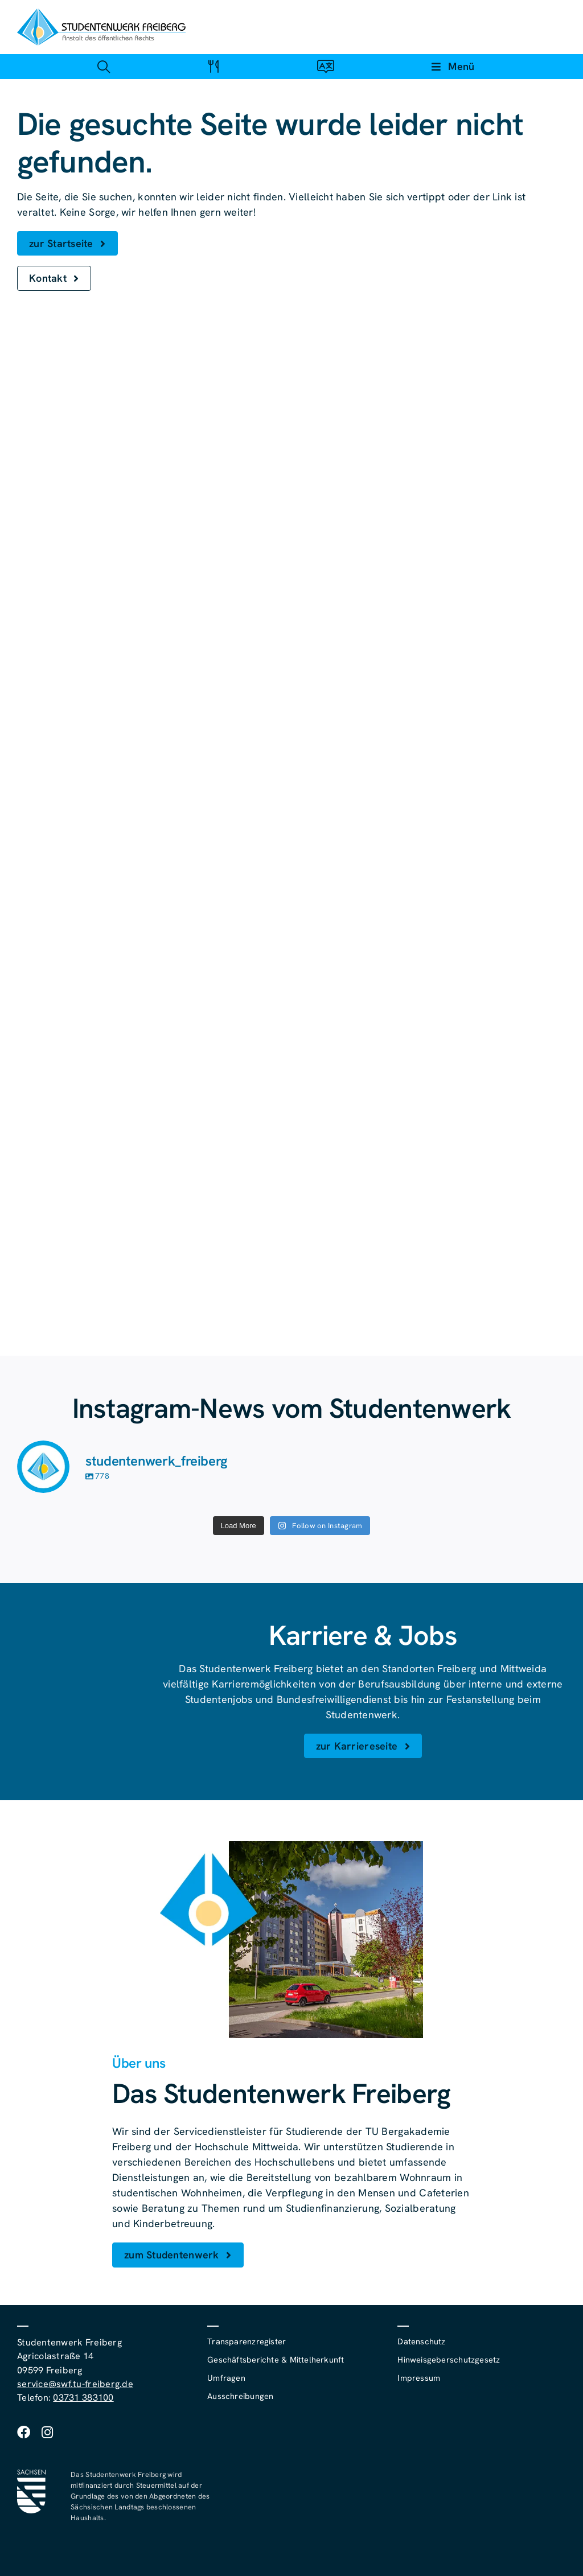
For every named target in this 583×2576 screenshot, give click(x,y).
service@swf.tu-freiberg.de (75, 2384)
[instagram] (47, 2432)
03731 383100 (83, 2398)
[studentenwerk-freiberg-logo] (101, 13)
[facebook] (23, 2432)
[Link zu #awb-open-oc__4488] (103, 66)
